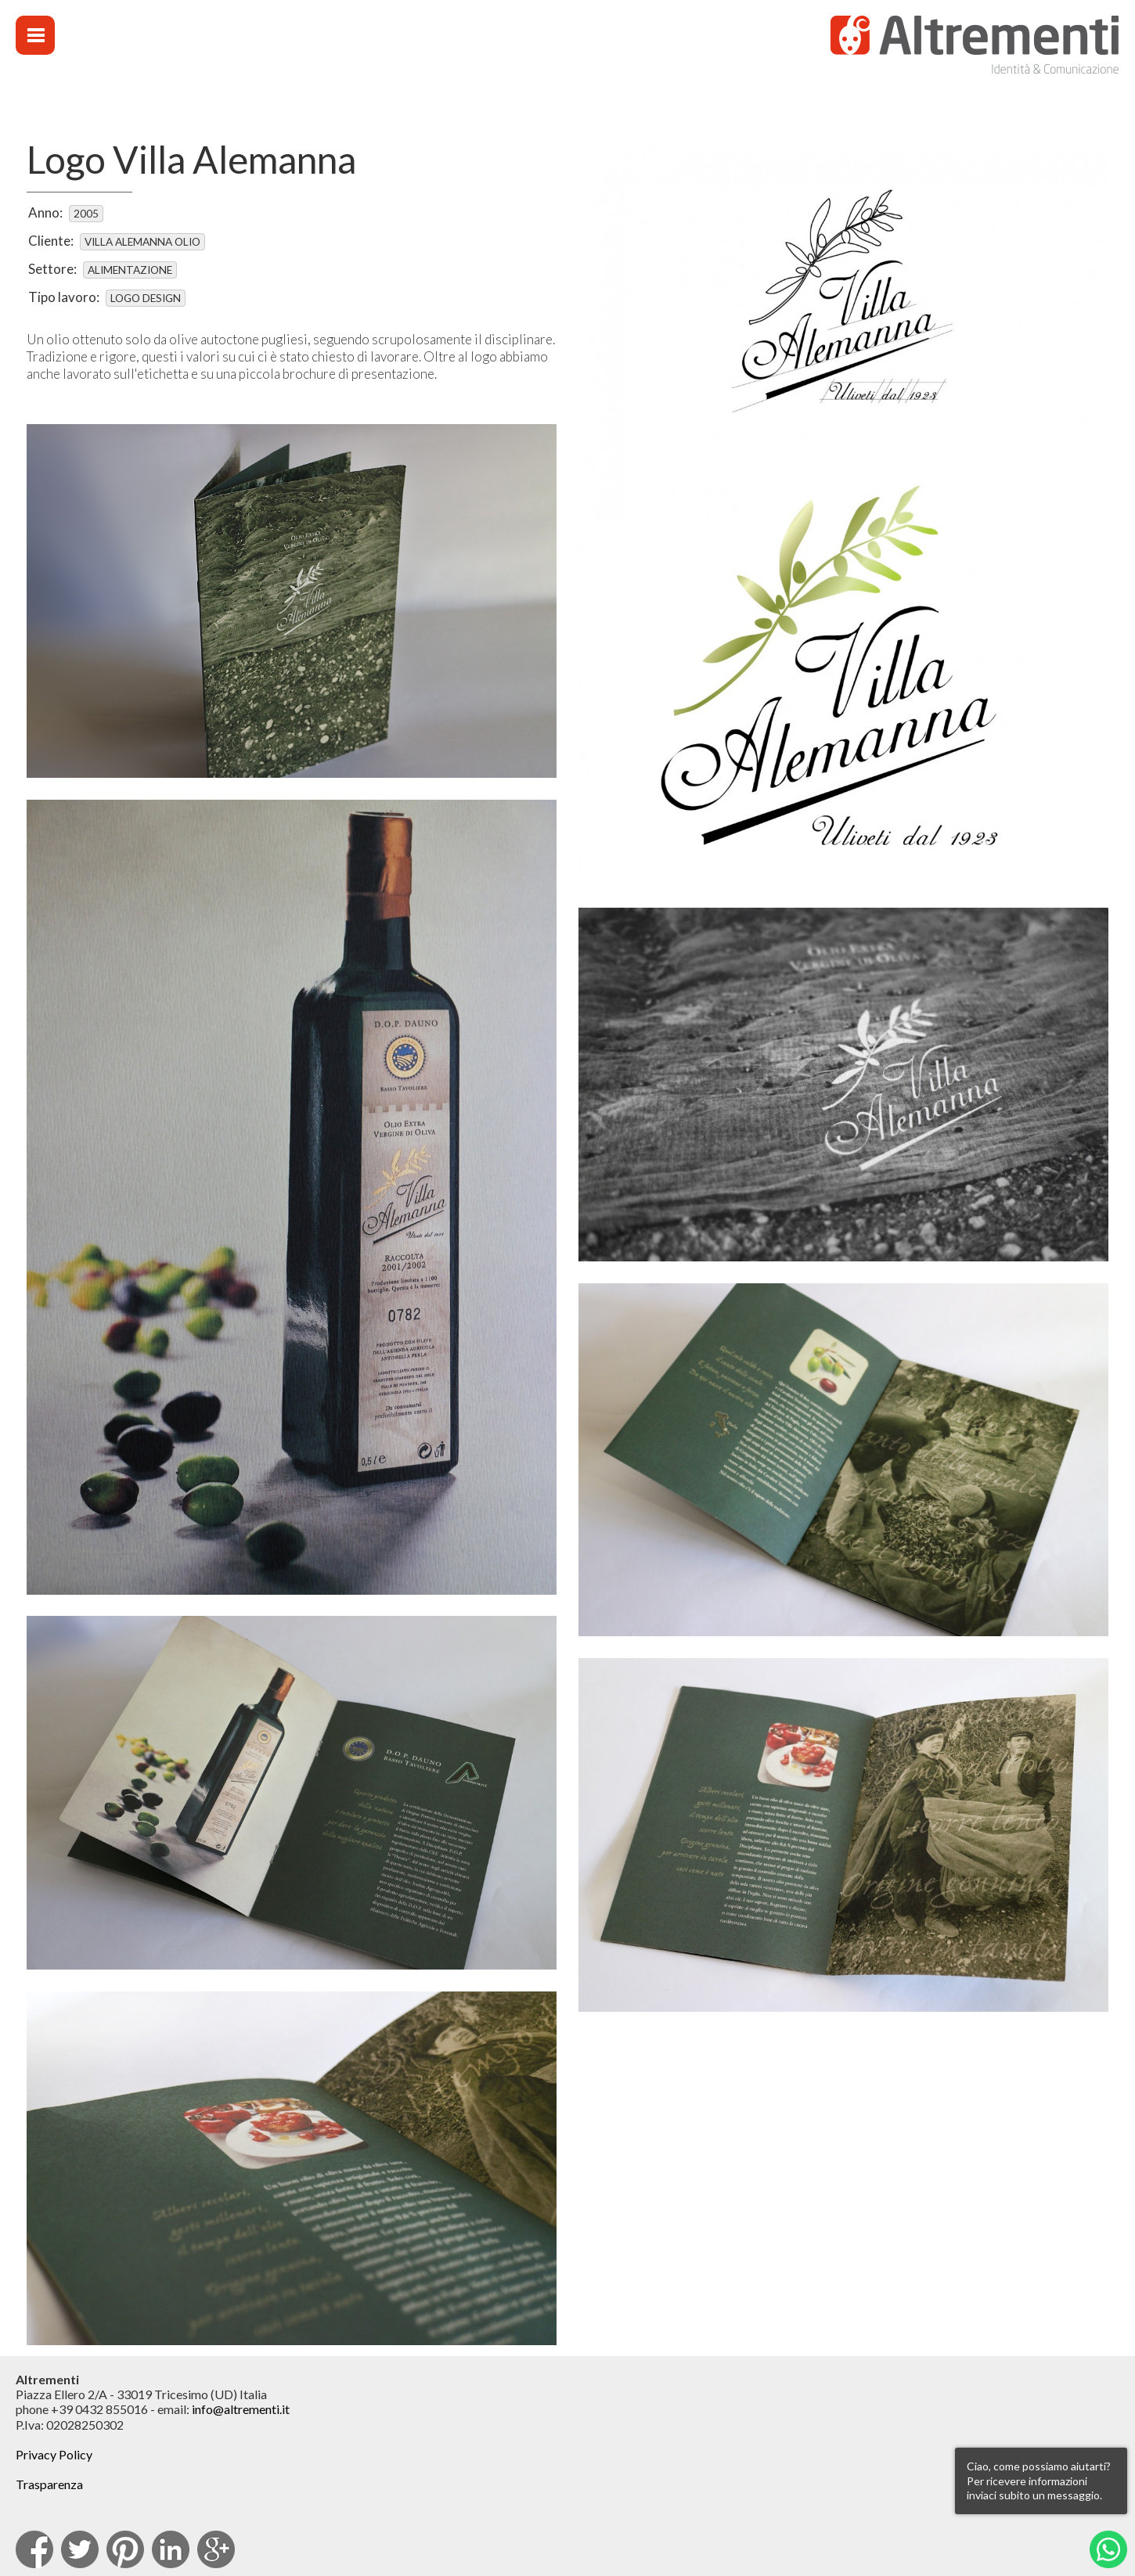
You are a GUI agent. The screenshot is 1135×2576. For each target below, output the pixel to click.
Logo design (145, 298)
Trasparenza (49, 2484)
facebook (34, 2549)
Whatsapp (1108, 2549)
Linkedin (170, 2549)
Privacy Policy (54, 2454)
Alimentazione (130, 270)
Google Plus (216, 2549)
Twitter (80, 2549)
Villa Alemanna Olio (142, 242)
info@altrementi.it (241, 2409)
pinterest (125, 2549)
